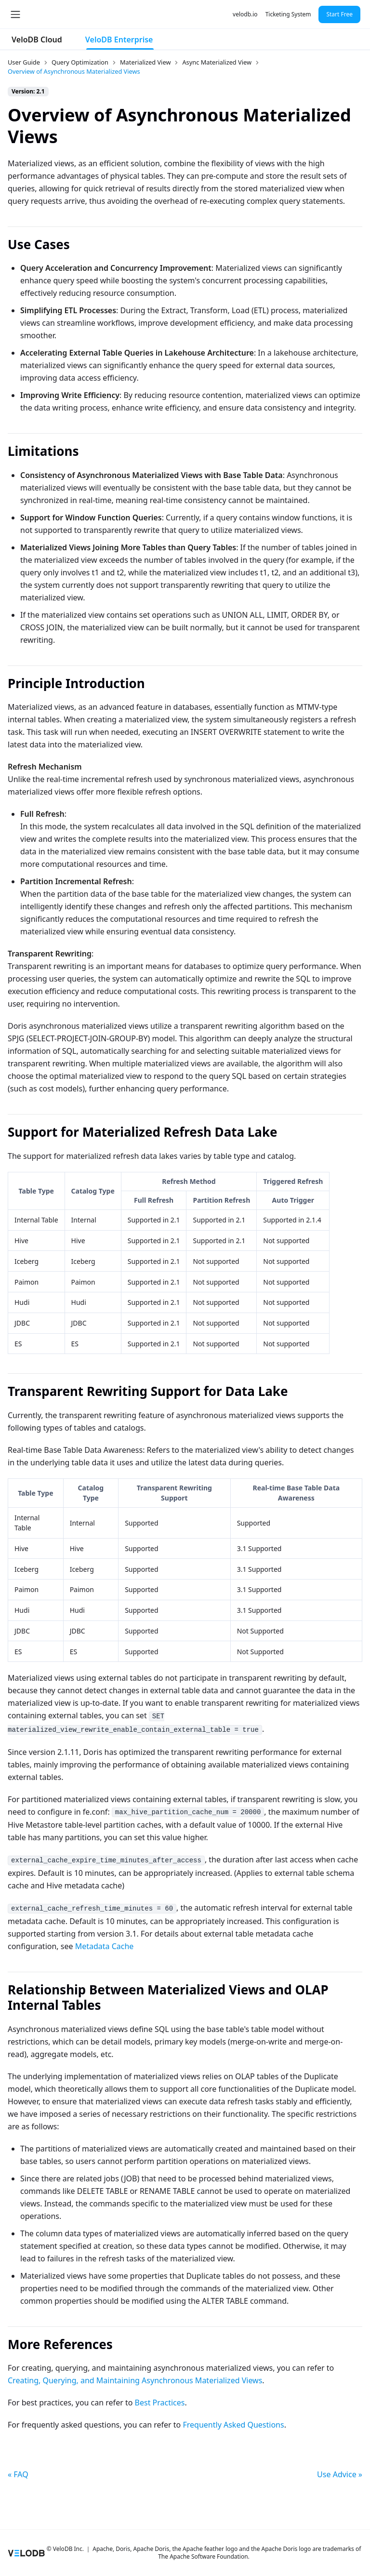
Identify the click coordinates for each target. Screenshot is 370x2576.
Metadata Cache (104, 1946)
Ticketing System (288, 14)
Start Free (339, 14)
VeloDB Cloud (37, 39)
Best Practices (160, 2402)
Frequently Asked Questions (233, 2424)
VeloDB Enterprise (119, 39)
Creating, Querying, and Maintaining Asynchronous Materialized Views (135, 2380)
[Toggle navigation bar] (15, 14)
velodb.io (245, 14)
